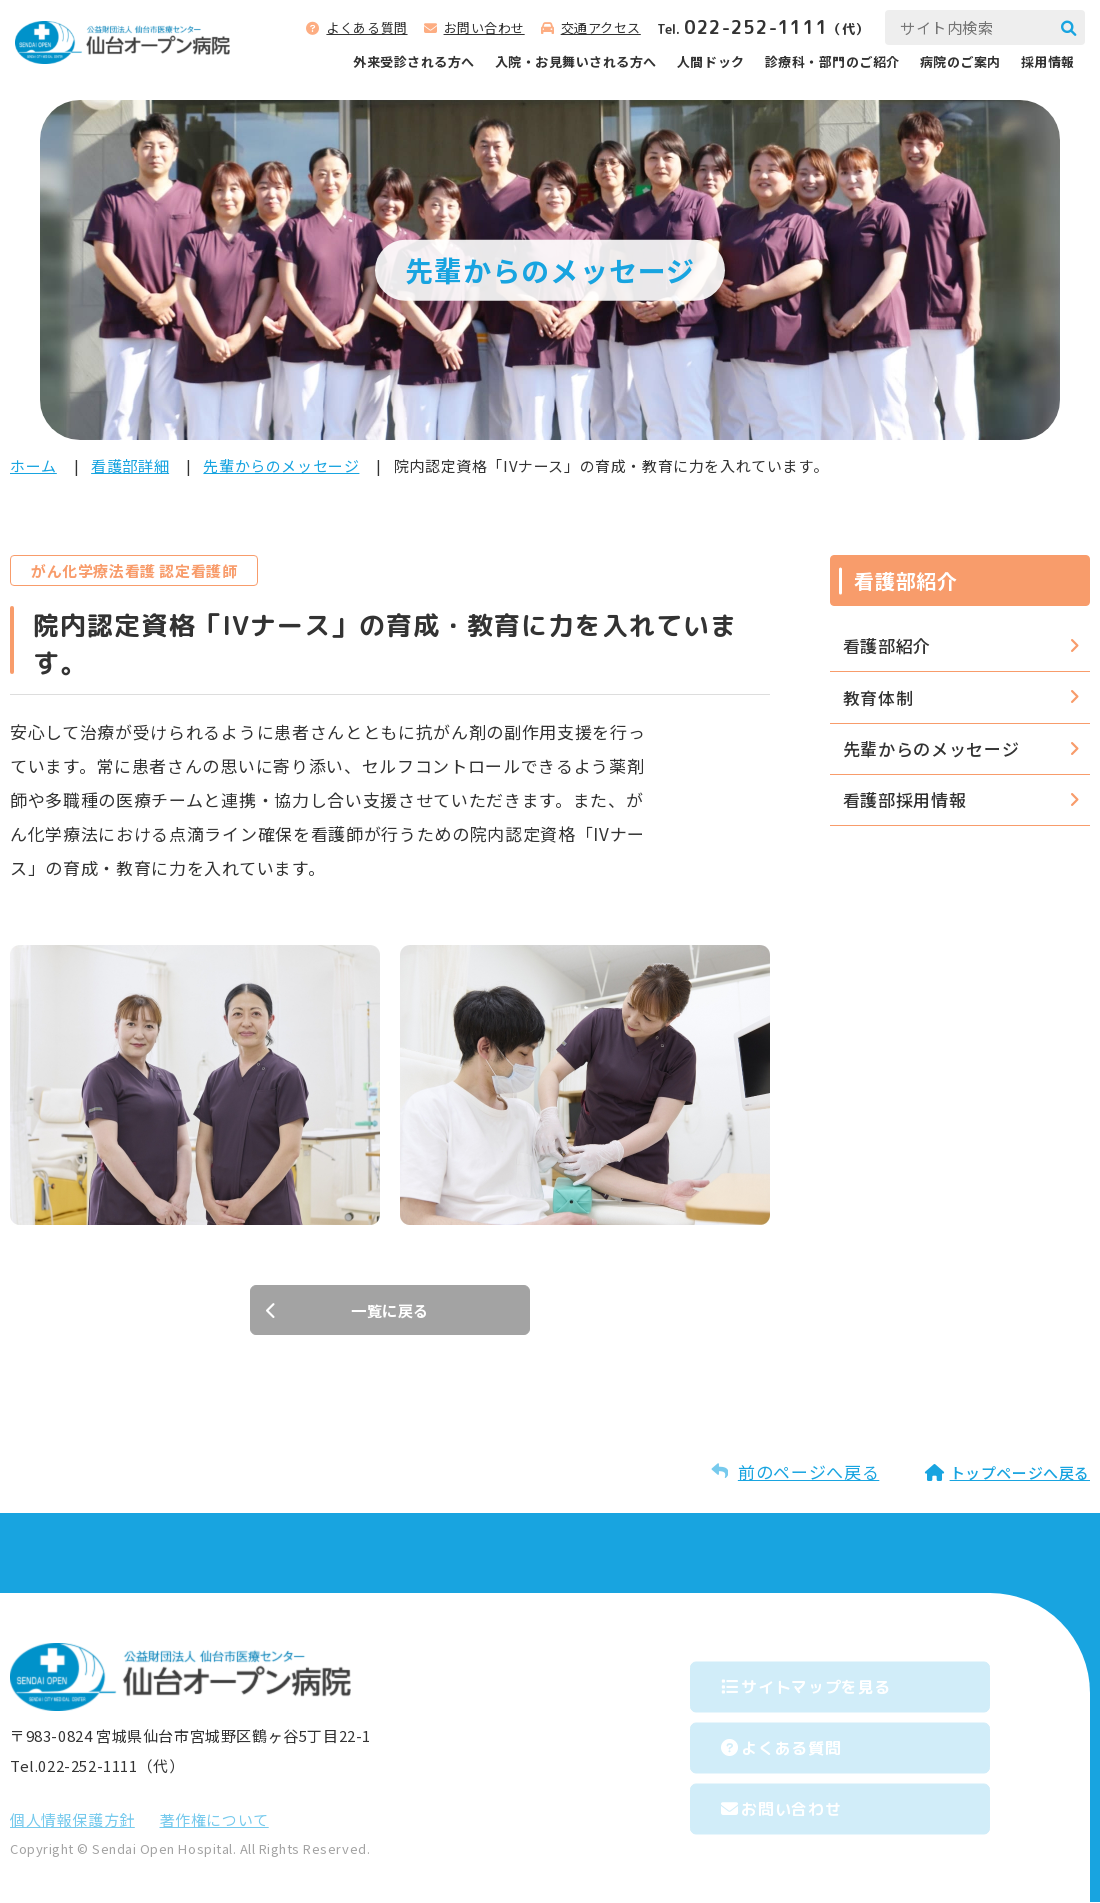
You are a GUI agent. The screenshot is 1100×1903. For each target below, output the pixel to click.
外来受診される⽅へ (414, 61)
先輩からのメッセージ (281, 465)
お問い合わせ (484, 27)
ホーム (33, 465)
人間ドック (711, 61)
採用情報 (1048, 61)
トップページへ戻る (1020, 1473)
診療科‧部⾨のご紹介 (832, 61)
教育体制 (878, 697)
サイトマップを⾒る (844, 1681)
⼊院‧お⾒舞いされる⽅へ (576, 61)
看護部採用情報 (905, 799)
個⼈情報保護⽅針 (72, 1820)
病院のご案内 (960, 61)
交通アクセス (601, 27)
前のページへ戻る (808, 1472)
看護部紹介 (887, 645)
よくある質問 (366, 27)
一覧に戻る (390, 1310)
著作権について (214, 1820)
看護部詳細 (130, 465)
